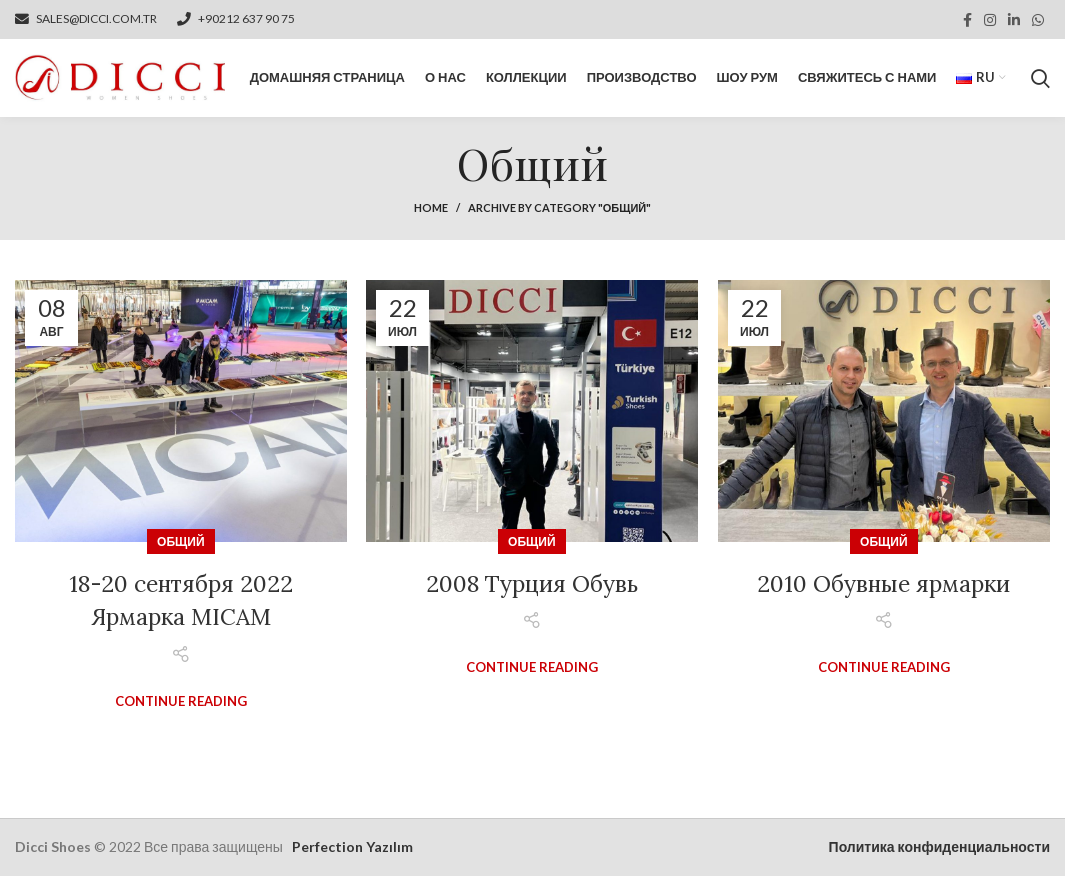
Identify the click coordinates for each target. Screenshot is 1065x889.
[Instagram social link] (990, 20)
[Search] (1040, 85)
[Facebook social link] (967, 20)
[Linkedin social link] (1014, 20)
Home (431, 220)
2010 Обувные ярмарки (883, 596)
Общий (180, 554)
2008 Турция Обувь (531, 596)
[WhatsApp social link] (1038, 20)
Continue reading (181, 714)
